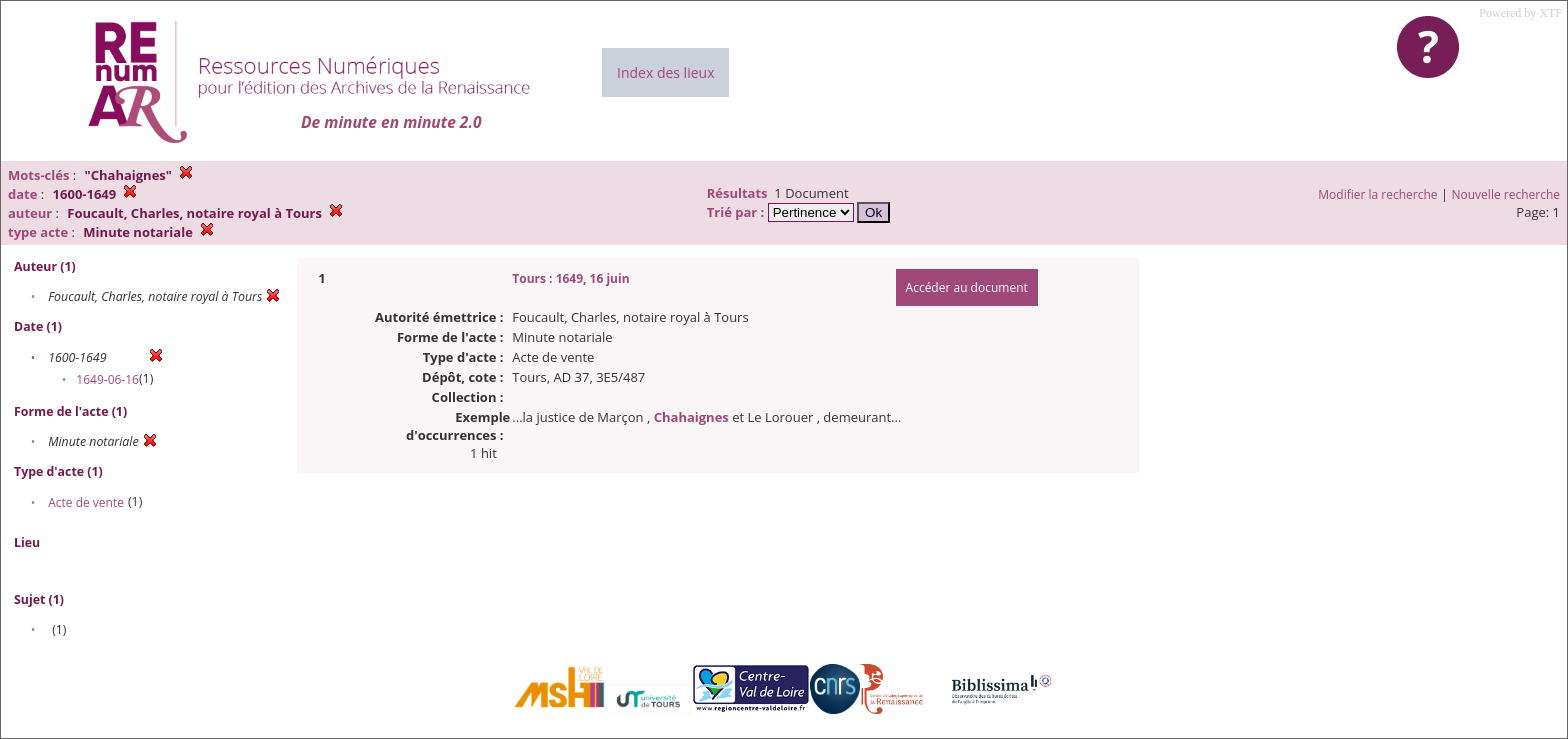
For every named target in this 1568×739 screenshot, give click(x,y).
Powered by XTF (1520, 13)
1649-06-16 (107, 379)
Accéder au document (967, 287)
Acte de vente (86, 502)
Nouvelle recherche (1506, 194)
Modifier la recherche (1377, 194)
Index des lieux (665, 72)
